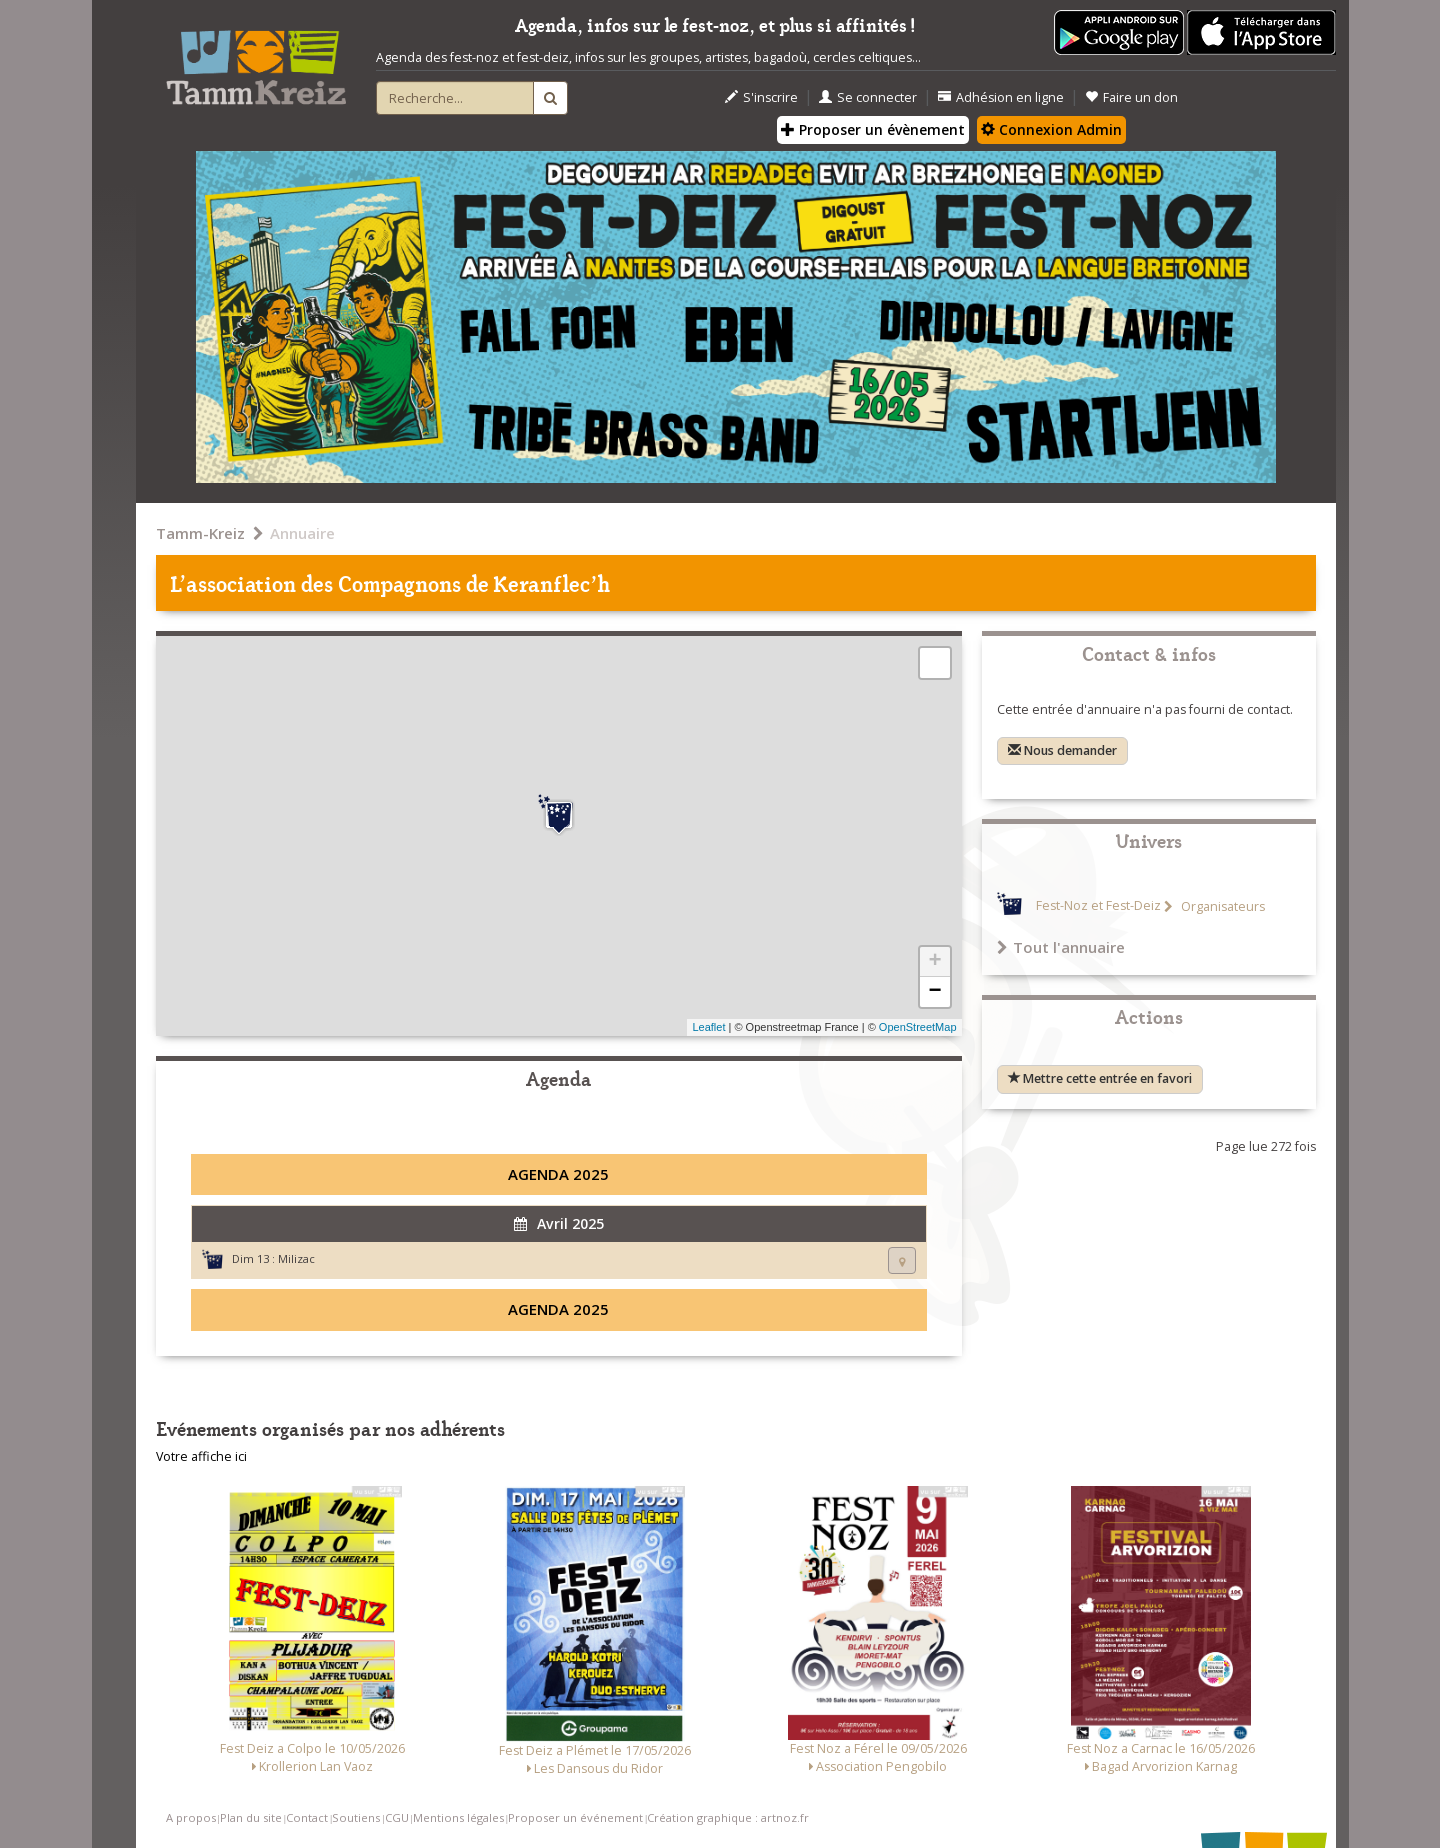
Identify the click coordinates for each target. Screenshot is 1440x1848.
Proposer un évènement (873, 129)
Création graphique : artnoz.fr (728, 1817)
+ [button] (934, 962)
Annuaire (302, 533)
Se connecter (868, 97)
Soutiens (356, 1817)
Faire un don (1131, 97)
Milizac (296, 1258)
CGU (397, 1817)
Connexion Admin (1051, 129)
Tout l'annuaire (1061, 947)
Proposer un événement (575, 1817)
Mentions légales (458, 1817)
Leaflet (708, 1027)
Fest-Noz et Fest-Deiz (1098, 906)
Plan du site (251, 1817)
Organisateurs (1221, 906)
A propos (191, 1817)
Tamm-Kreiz (200, 533)
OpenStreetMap (918, 1027)
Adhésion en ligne (1001, 97)
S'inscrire (761, 97)
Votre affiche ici (201, 1456)
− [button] (934, 992)
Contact (307, 1817)
